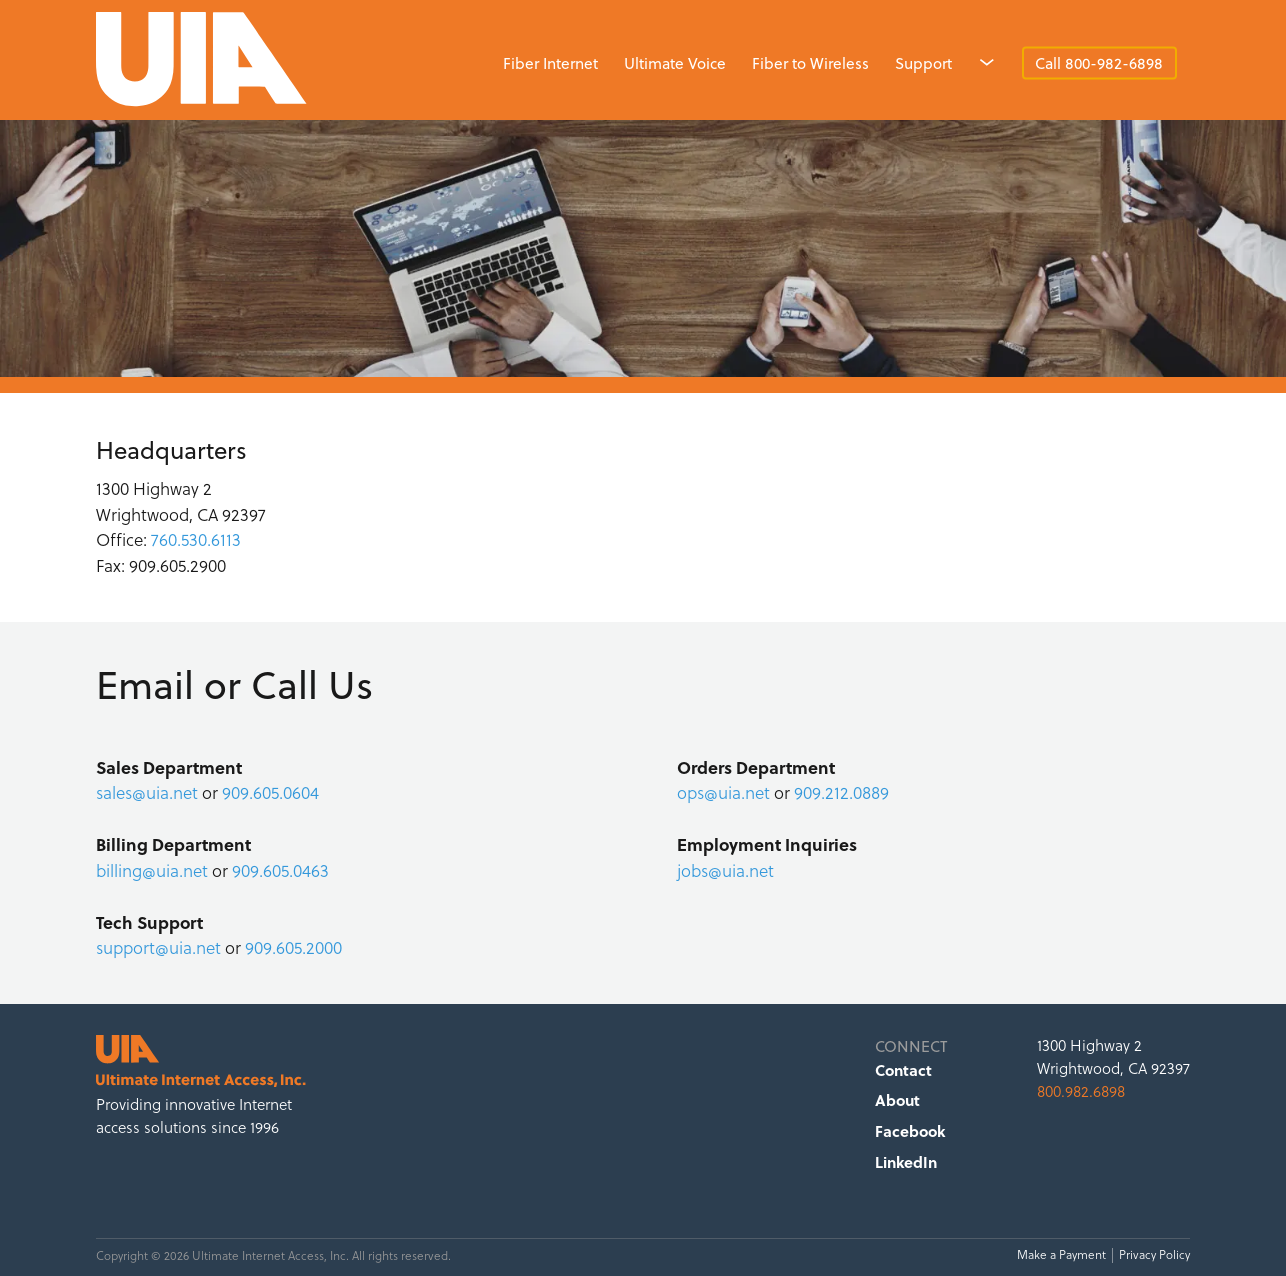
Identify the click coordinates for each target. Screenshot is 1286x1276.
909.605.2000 (293, 948)
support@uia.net (158, 948)
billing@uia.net (152, 871)
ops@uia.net (723, 793)
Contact (903, 1070)
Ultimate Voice (675, 63)
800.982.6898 (1081, 1091)
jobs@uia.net (725, 871)
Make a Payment (1061, 1255)
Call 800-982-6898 (1099, 63)
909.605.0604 (270, 793)
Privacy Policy (1154, 1255)
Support (923, 63)
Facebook (910, 1131)
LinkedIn (906, 1162)
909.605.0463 (280, 871)
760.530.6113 (196, 540)
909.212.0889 (841, 793)
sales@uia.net (147, 793)
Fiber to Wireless (810, 63)
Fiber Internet (550, 63)
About (897, 1100)
